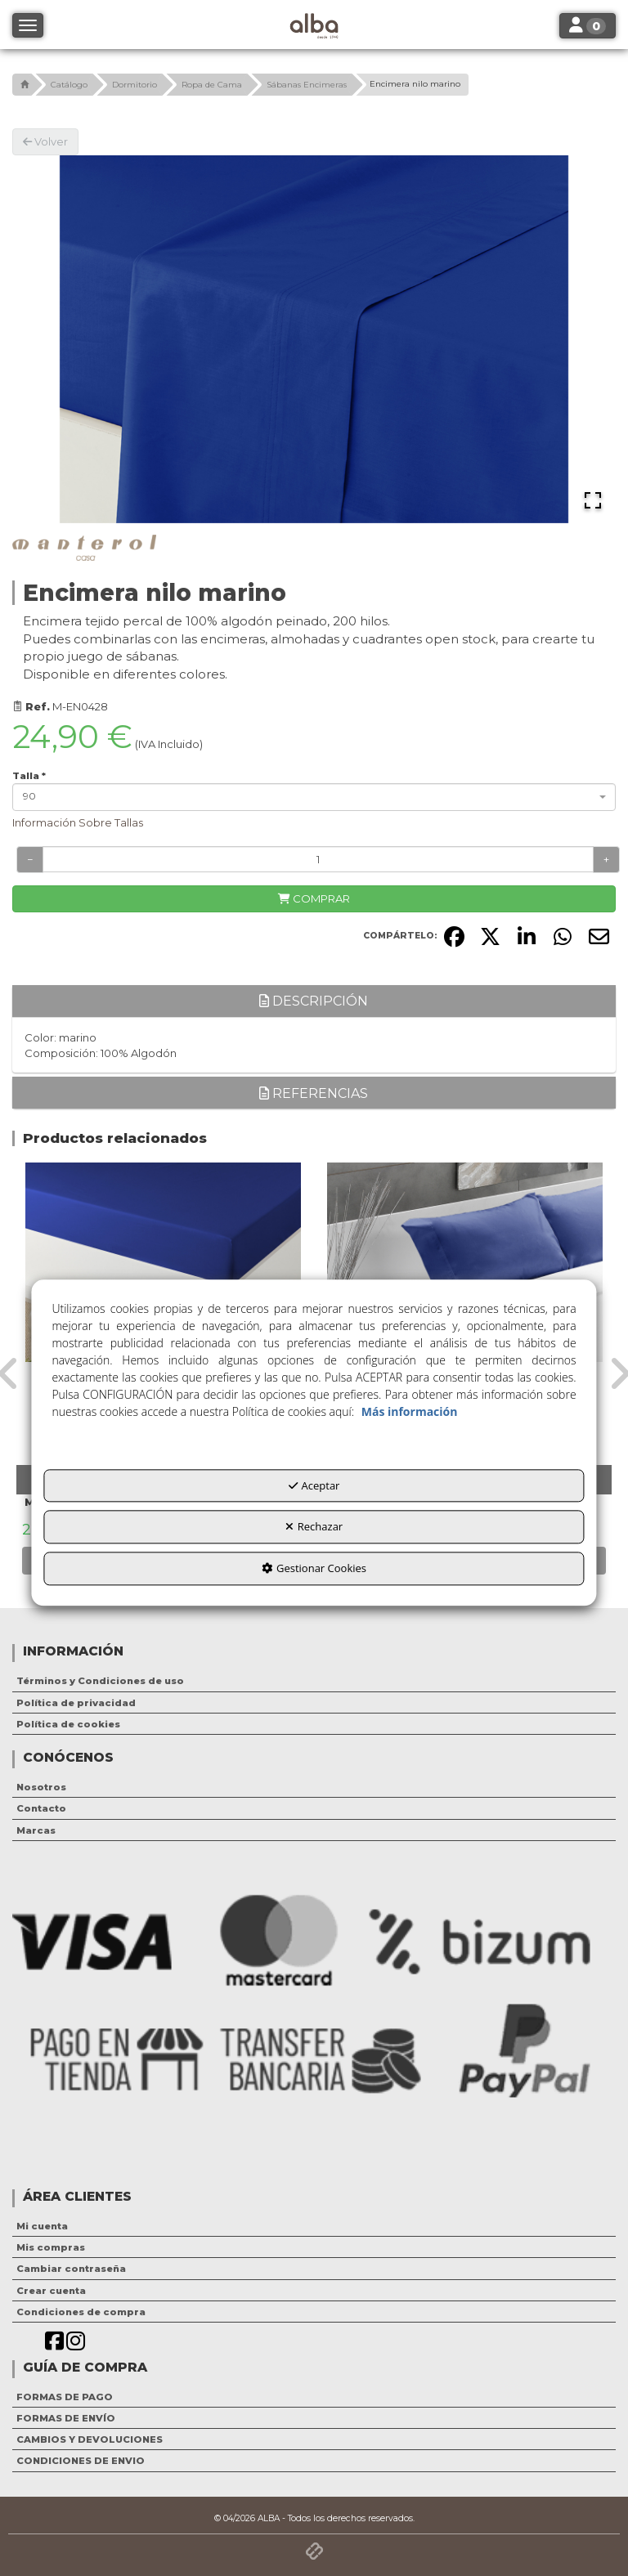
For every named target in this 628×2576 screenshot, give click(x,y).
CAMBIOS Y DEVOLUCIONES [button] (89, 2439)
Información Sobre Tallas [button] (77, 822)
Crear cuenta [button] (51, 2290)
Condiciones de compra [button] (81, 2312)
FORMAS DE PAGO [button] (64, 2397)
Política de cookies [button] (68, 1724)
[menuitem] (314, 1680)
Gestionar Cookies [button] (314, 1568)
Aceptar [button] (314, 1485)
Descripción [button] (313, 1001)
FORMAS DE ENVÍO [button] (65, 2418)
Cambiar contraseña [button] (71, 2268)
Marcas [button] (36, 1830)
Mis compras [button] (50, 2247)
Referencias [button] (313, 1093)
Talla (29, 776)
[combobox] (314, 797)
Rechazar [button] (314, 1527)
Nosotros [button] (41, 1787)
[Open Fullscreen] (593, 500)
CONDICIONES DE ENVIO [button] (80, 2460)
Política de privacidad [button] (76, 1703)
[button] (22, 85)
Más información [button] (409, 1411)
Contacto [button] (41, 1808)
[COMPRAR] (314, 898)
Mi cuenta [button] (42, 2226)
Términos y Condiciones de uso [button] (100, 1681)
